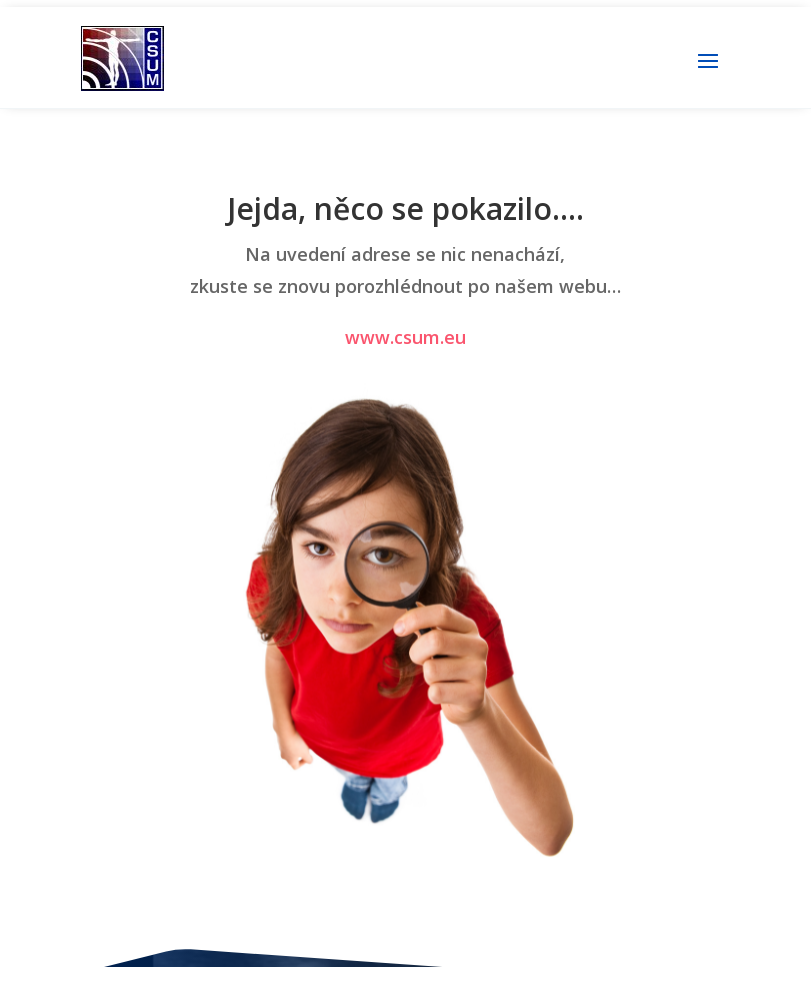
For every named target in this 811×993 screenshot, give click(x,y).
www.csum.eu (405, 337)
